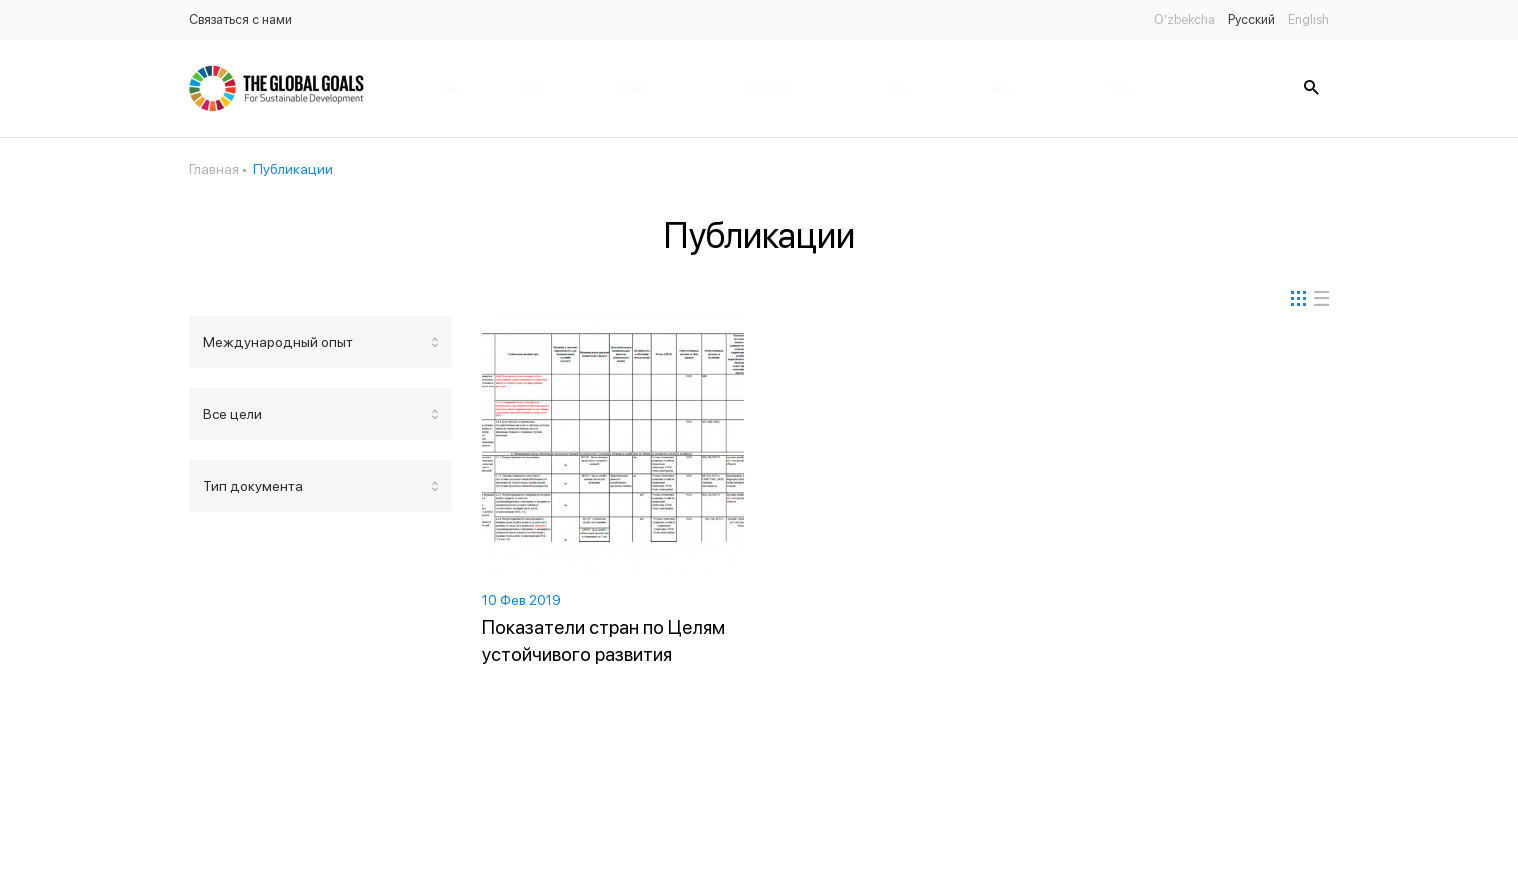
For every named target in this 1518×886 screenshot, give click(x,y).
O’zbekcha (1184, 19)
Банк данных (1005, 88)
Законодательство (770, 88)
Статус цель (1119, 88)
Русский (1251, 19)
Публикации (631, 88)
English (1308, 19)
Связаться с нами (240, 19)
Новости (532, 88)
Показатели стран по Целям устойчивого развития (603, 641)
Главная (450, 88)
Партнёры (900, 88)
